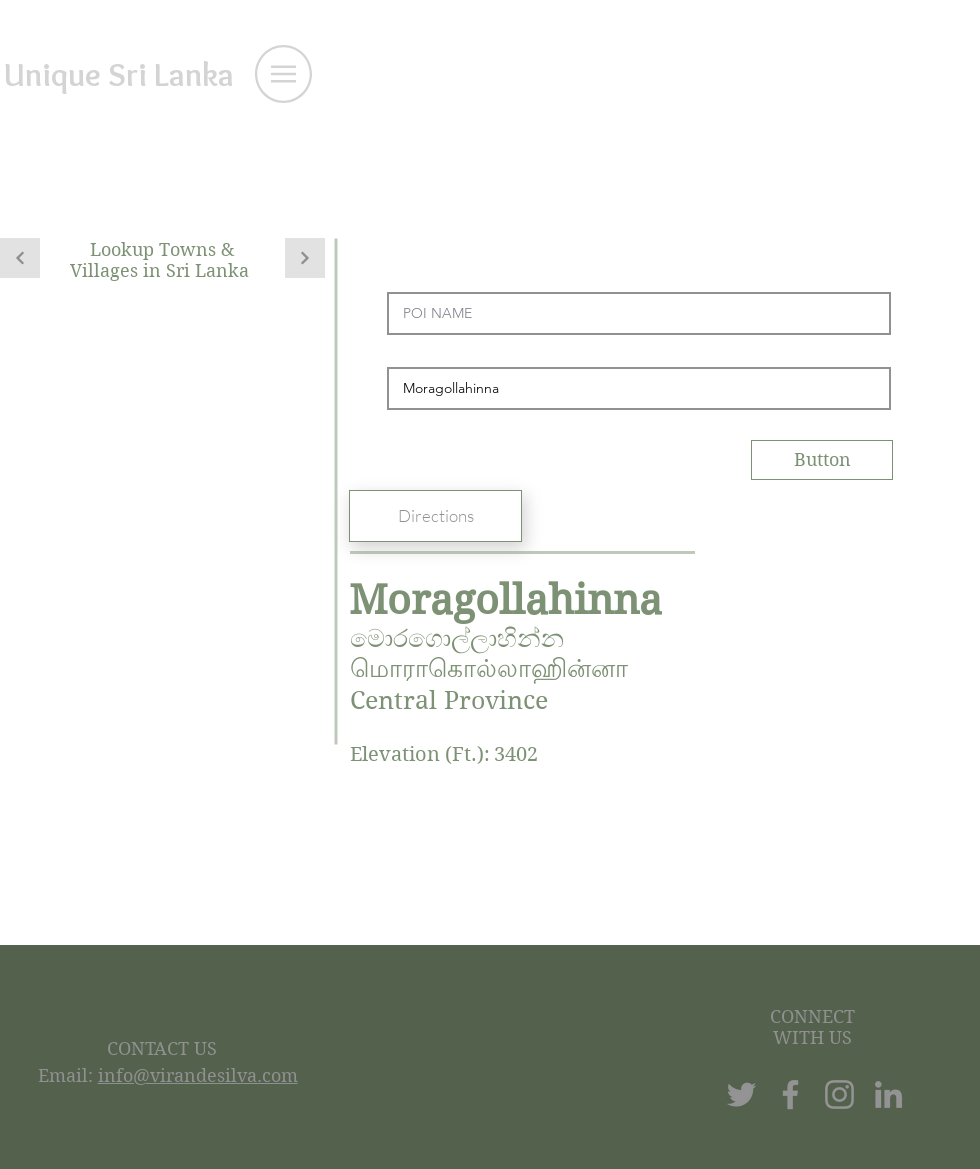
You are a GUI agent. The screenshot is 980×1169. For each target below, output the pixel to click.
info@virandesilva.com (198, 1075)
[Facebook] (790, 1094)
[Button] (822, 460)
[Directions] (435, 516)
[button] (283, 74)
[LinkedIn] (888, 1094)
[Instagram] (839, 1094)
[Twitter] (741, 1094)
